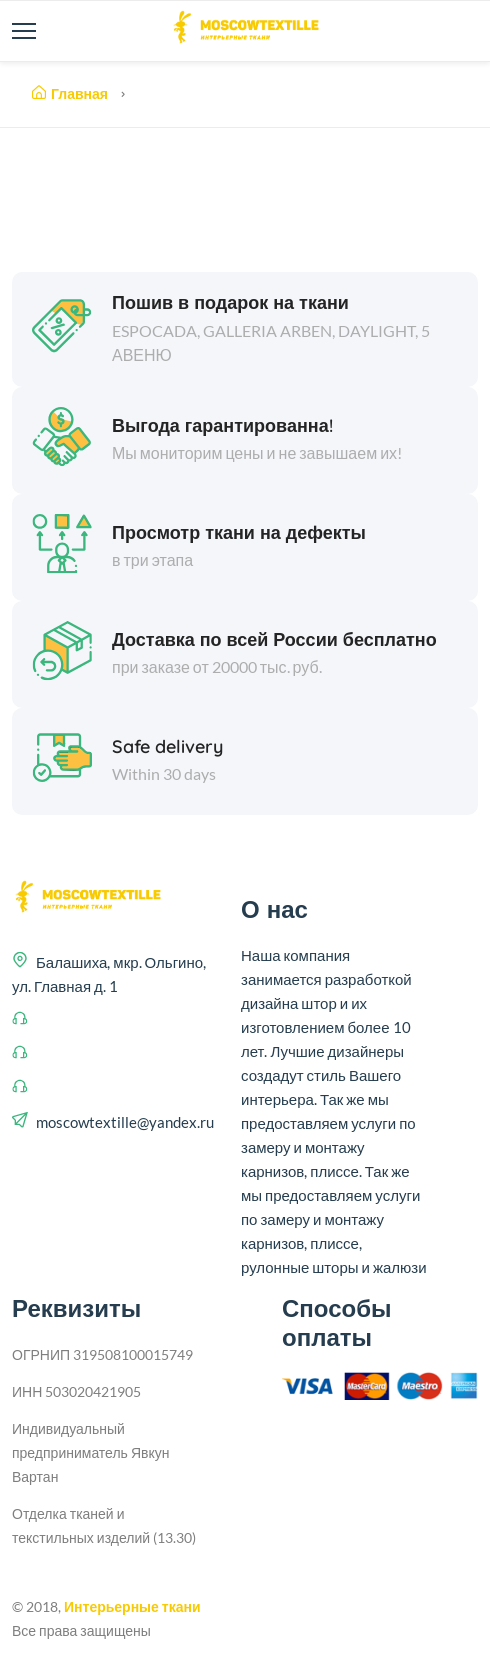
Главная (70, 94)
